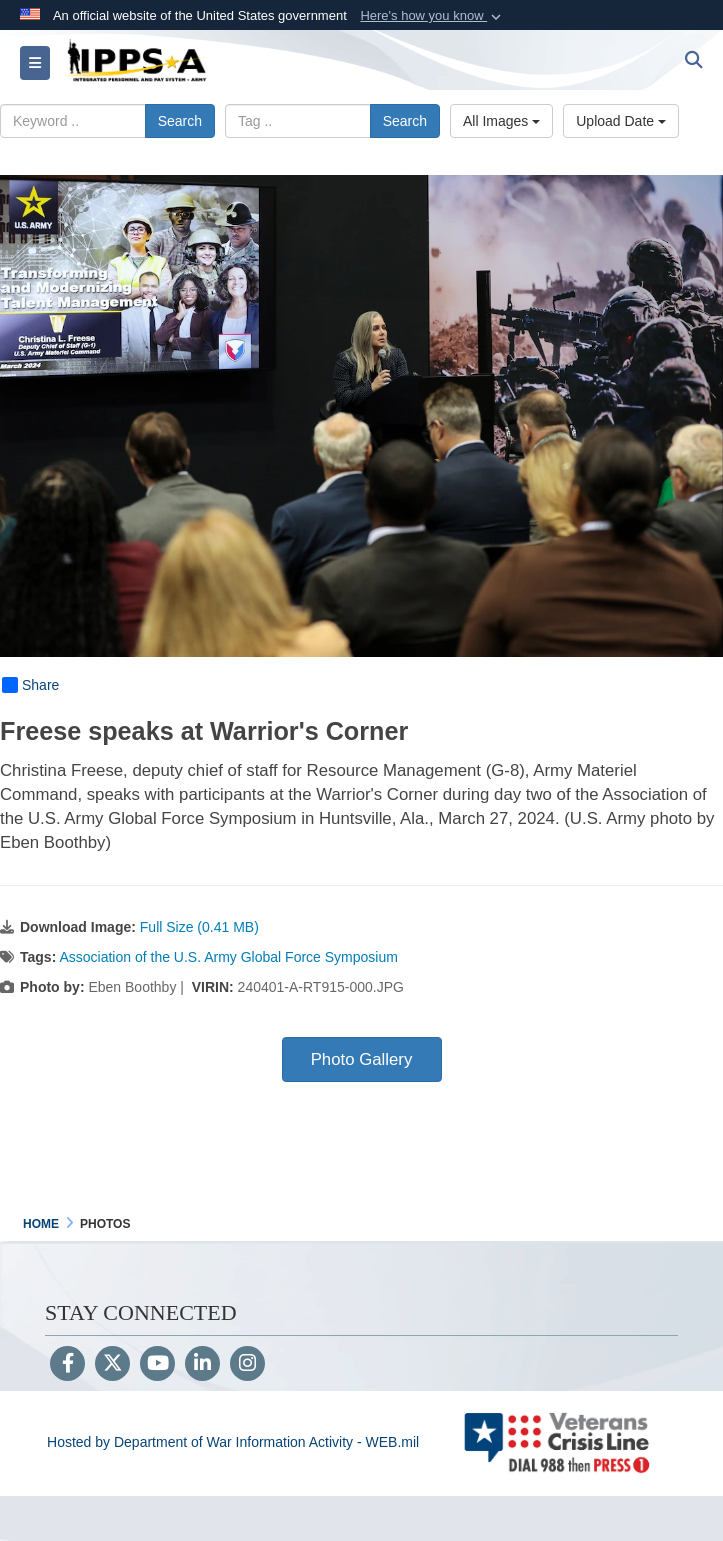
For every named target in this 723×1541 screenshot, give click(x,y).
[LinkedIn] (202, 1365)
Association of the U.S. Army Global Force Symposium (228, 957)
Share (30, 685)
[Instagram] (247, 1365)
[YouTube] (157, 1365)
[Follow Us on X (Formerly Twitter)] (112, 1365)
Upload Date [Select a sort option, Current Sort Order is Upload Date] (621, 121)
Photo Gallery (362, 1059)
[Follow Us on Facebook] (67, 1365)
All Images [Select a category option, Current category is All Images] (501, 121)
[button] (432, 16)
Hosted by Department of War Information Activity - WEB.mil (233, 1442)
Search (180, 121)
